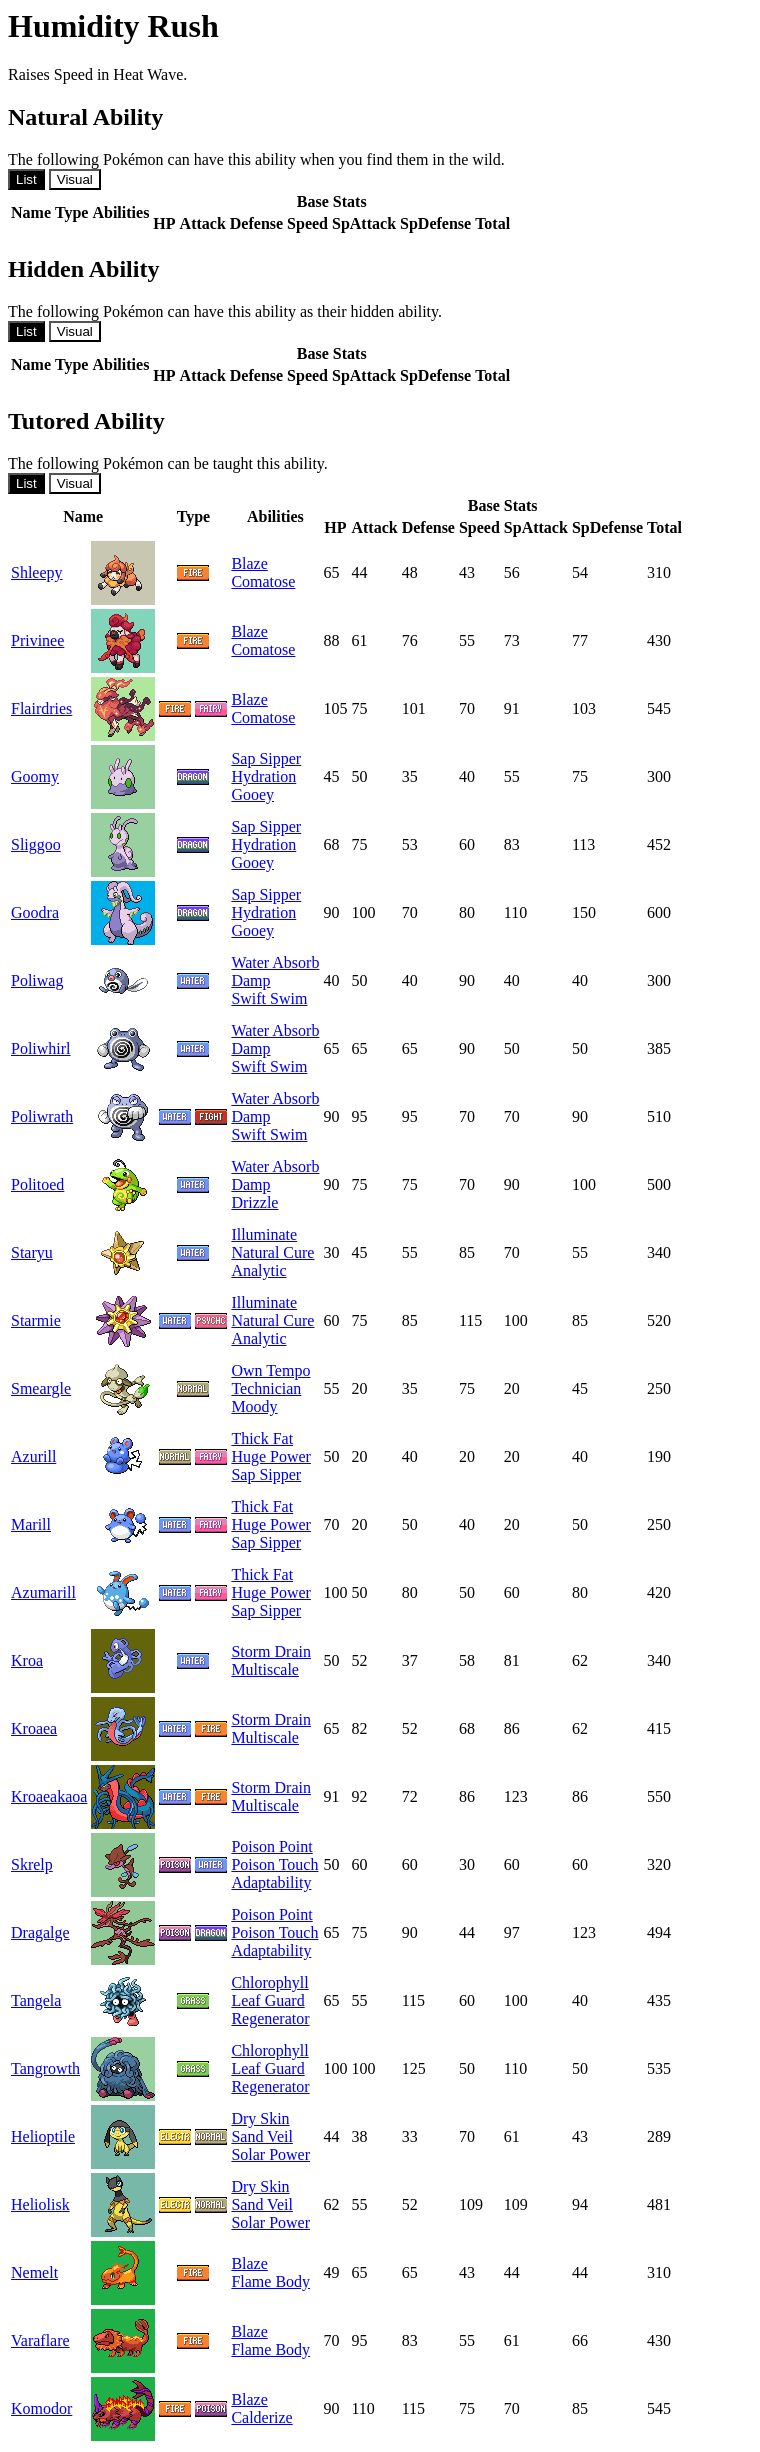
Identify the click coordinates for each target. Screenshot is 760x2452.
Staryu (32, 1252)
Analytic (258, 1270)
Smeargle (41, 1388)
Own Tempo (270, 1370)
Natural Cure (272, 1252)
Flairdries (41, 708)
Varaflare (40, 2340)
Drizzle (254, 1202)
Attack (203, 223)
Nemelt (34, 2272)
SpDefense (435, 223)
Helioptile (43, 2136)
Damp (250, 980)
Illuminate (264, 1234)
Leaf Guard (267, 2000)
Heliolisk (40, 2204)
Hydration (263, 776)
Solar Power (270, 2154)
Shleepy (37, 572)
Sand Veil (261, 2136)
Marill (31, 1524)
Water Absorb (275, 962)
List (26, 179)
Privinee (37, 640)
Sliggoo (36, 844)
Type (71, 212)
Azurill (33, 1456)
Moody (254, 1406)
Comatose (263, 581)
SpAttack (364, 223)
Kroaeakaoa (49, 1796)
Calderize (261, 2417)
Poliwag (37, 980)
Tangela (36, 2000)
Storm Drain (271, 1651)
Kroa (27, 1660)
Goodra (35, 912)
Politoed (37, 1184)
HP (164, 223)
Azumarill (43, 1592)
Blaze (249, 563)
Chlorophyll (269, 1982)
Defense (256, 223)
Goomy (35, 776)
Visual (75, 179)
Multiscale (265, 1669)
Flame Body (270, 2281)
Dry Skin (260, 2118)
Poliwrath (42, 1116)
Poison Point (271, 1846)
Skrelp (32, 1864)
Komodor (41, 2408)
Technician (266, 1388)
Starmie (36, 1320)
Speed (307, 223)
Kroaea (34, 1728)
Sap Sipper (266, 758)
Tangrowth (45, 2068)
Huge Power (271, 1456)
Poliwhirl (41, 1048)
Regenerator (270, 2018)
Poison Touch (274, 1864)
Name (31, 212)
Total (492, 223)
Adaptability (271, 1882)
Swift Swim (269, 998)
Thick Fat (262, 1438)
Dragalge (40, 1932)
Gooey (252, 794)
